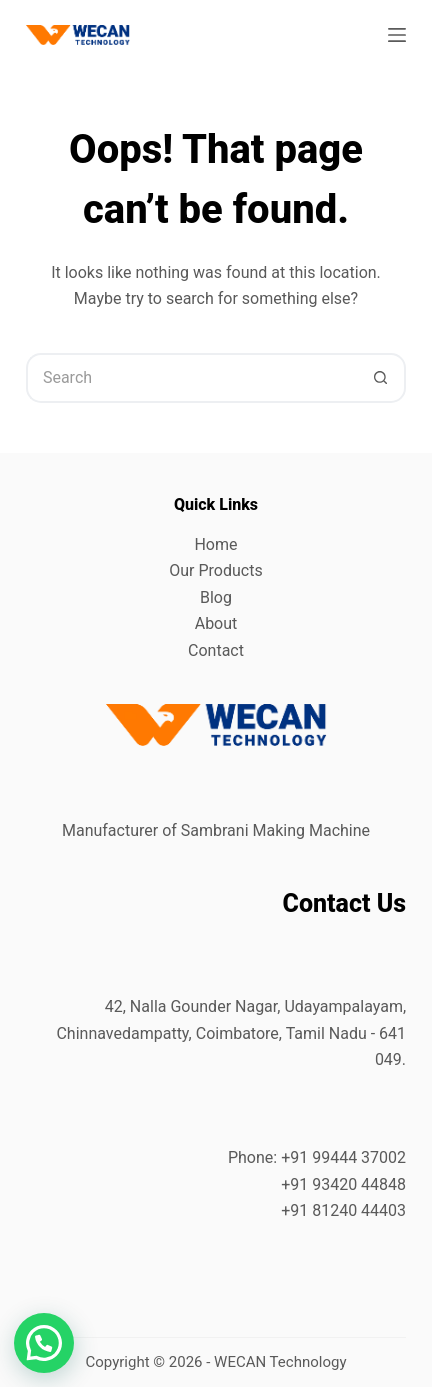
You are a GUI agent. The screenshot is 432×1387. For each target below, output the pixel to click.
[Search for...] (191, 378)
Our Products (215, 570)
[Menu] (397, 35)
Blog (216, 597)
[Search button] (381, 378)
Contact (216, 650)
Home (215, 544)
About (216, 623)
